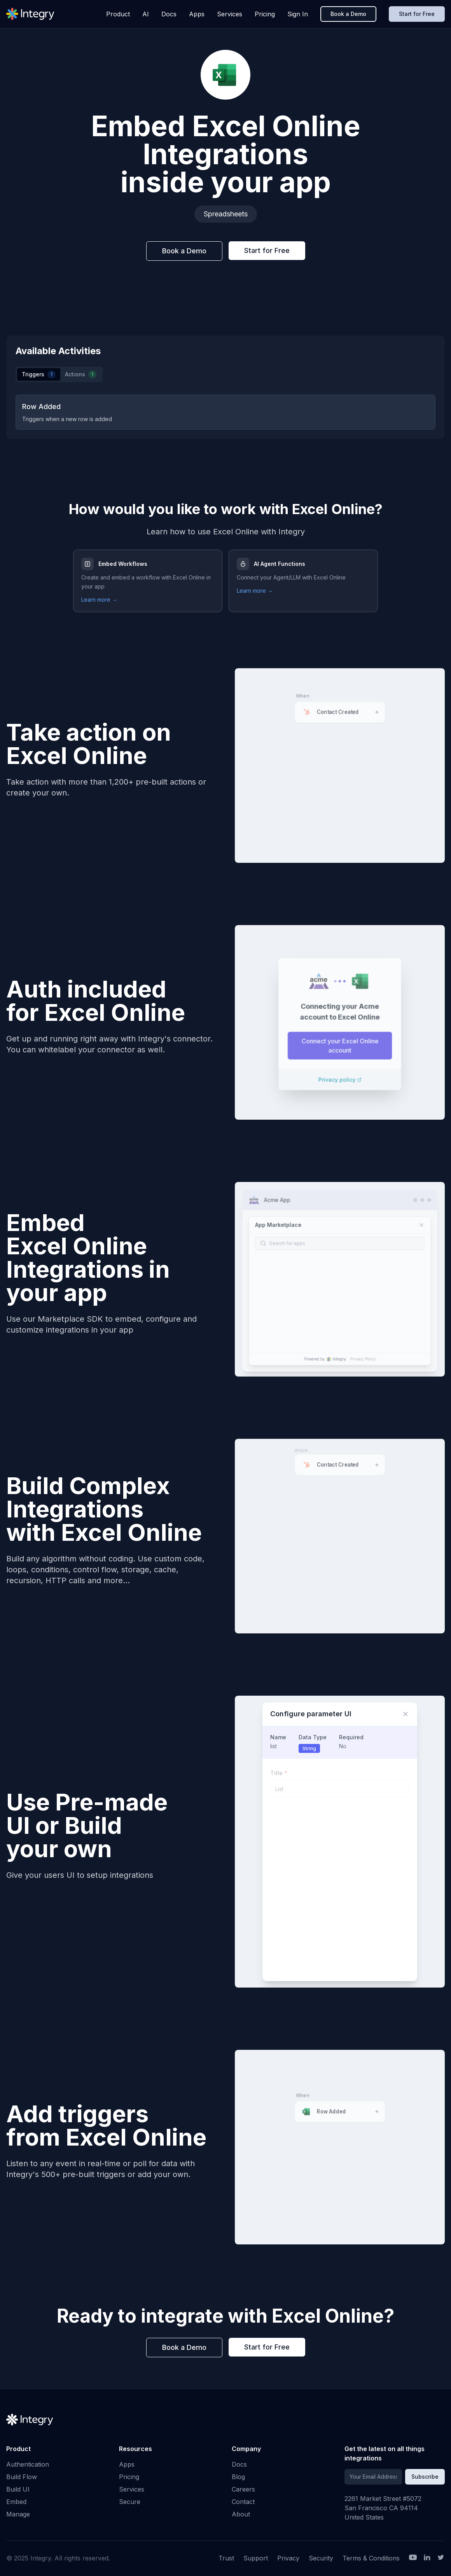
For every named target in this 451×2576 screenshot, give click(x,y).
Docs (169, 14)
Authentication (27, 2464)
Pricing (265, 14)
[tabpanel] (225, 412)
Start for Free (417, 14)
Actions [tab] (80, 374)
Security (321, 2558)
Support (255, 2558)
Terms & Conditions (371, 2558)
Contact (243, 2502)
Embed (16, 2502)
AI (145, 14)
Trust (226, 2558)
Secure (129, 2502)
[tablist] (59, 374)
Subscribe (425, 2476)
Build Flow (21, 2477)
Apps (197, 14)
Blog (238, 2477)
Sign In (297, 14)
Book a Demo (348, 14)
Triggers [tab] (39, 374)
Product (118, 14)
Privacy (288, 2558)
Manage (18, 2514)
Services (229, 14)
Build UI (18, 2489)
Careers (243, 2489)
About (241, 2514)
